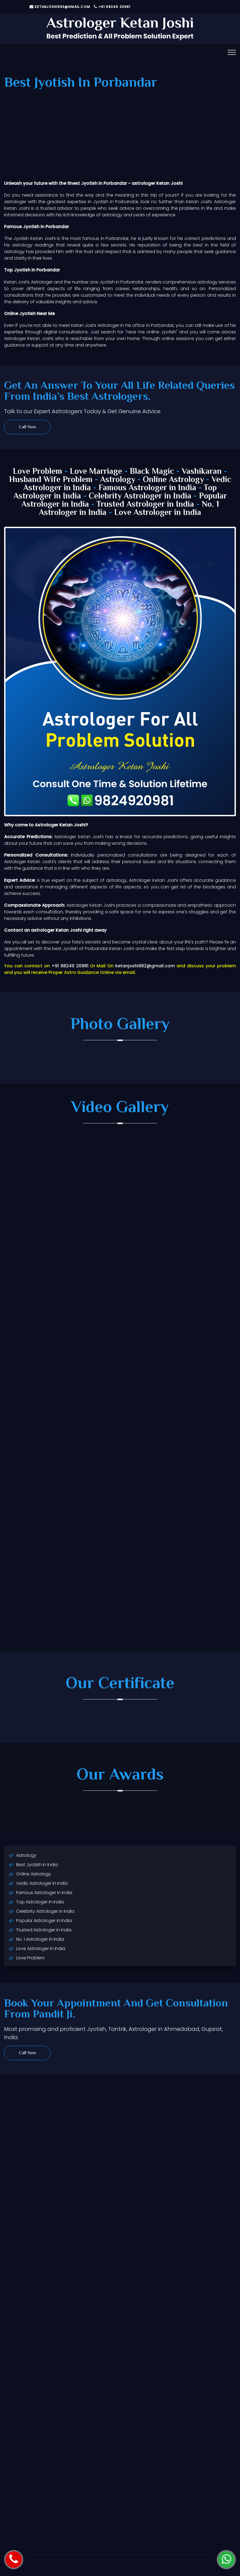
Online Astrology (173, 480)
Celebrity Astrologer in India (140, 496)
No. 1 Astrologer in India (40, 1939)
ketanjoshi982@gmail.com (60, 6)
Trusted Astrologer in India (145, 504)
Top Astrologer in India (40, 1902)
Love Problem (37, 471)
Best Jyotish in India (37, 1864)
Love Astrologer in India (157, 512)
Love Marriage (96, 471)
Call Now (27, 427)
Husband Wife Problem (52, 480)
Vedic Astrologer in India (42, 1883)
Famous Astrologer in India (147, 488)
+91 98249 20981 (112, 6)
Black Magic (152, 471)
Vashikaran (202, 471)
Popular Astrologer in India (44, 1920)
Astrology (117, 480)
